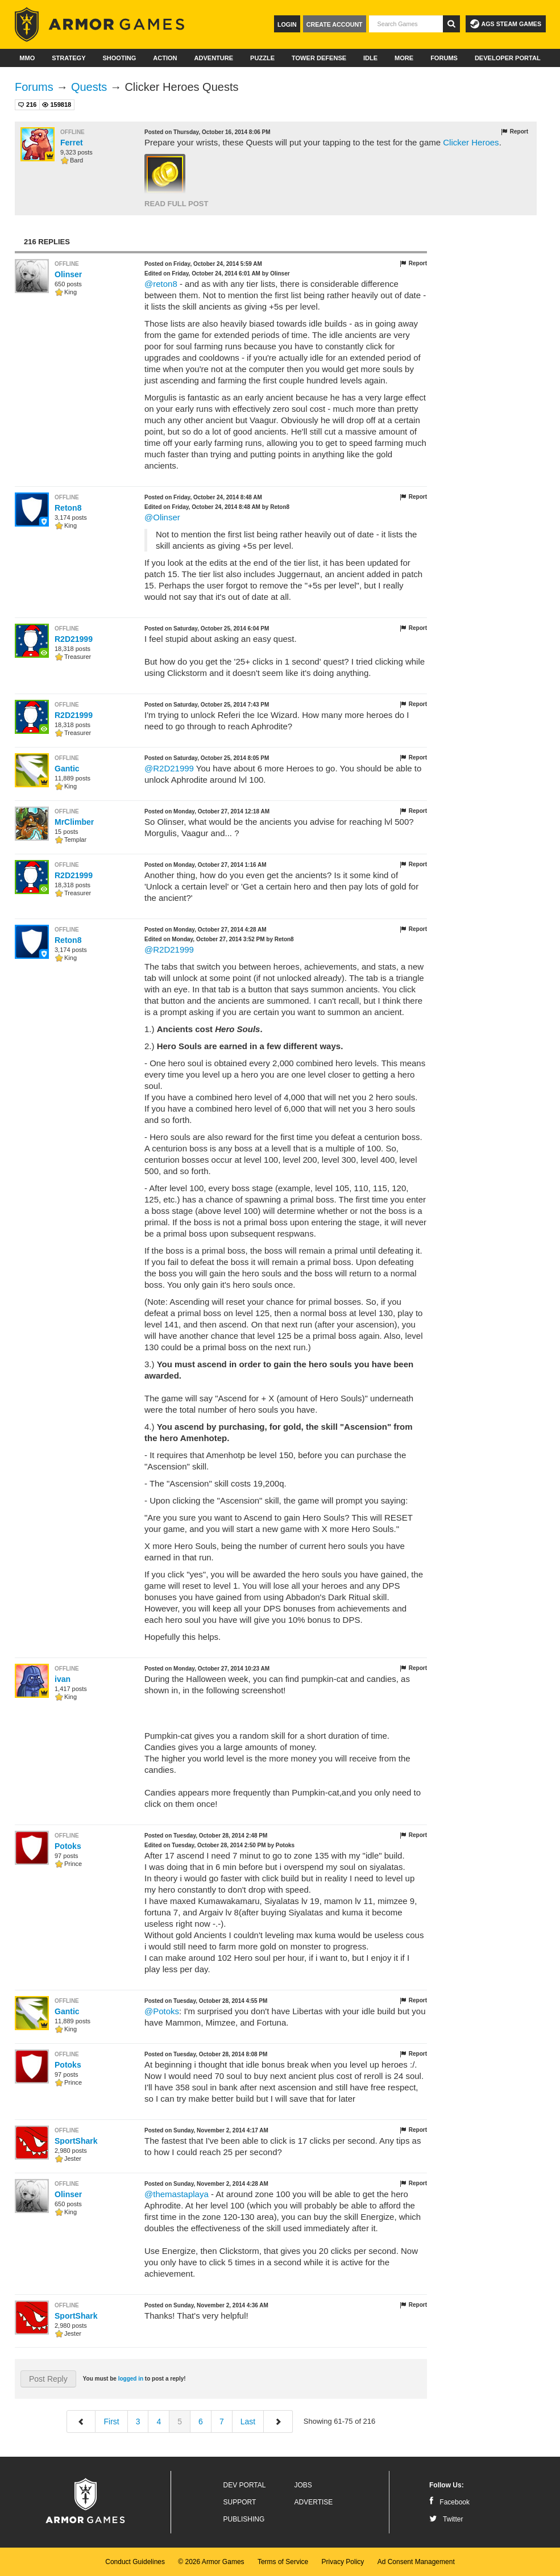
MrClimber (74, 822)
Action (165, 58)
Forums (444, 58)
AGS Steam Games (505, 23)
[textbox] (406, 23)
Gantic (67, 769)
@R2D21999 (169, 768)
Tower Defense (319, 58)
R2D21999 (74, 639)
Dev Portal (244, 2485)
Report (514, 132)
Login (287, 24)
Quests (89, 87)
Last (247, 2421)
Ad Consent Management (416, 2562)
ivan (62, 1679)
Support (239, 2502)
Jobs (303, 2485)
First (111, 2421)
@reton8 (160, 284)
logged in (130, 2378)
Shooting (119, 58)
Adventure (213, 58)
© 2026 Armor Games (211, 2562)
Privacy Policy (343, 2562)
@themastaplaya (176, 2194)
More (404, 58)
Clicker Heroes (471, 142)
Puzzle (262, 58)
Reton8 (68, 508)
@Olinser (162, 517)
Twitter (446, 2519)
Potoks (68, 1846)
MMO (27, 58)
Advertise (313, 2502)
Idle (370, 58)
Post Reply (48, 2378)
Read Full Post (176, 203)
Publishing (244, 2519)
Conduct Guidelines (135, 2562)
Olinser (68, 274)
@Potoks (161, 2011)
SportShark (76, 2141)
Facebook (449, 2502)
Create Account (334, 24)
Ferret (71, 143)
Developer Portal (508, 58)
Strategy (68, 58)
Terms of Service (283, 2562)
